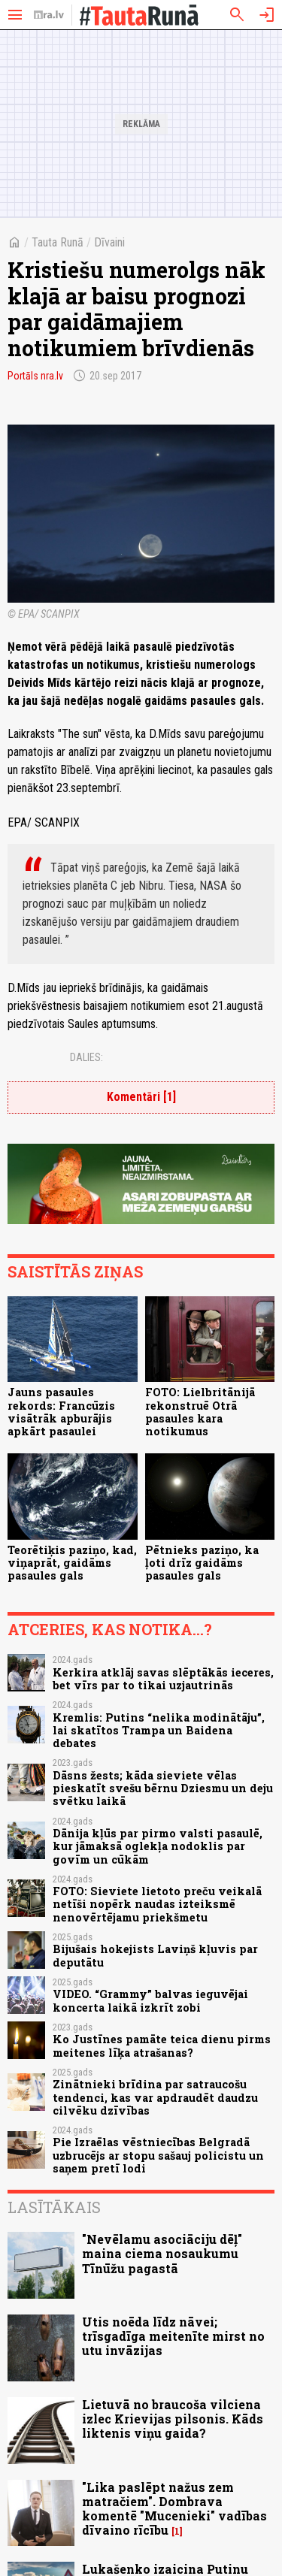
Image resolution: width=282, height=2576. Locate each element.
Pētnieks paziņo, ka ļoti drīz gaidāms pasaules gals (202, 1563)
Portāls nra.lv (35, 376)
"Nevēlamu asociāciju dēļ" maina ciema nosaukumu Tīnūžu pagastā (162, 2253)
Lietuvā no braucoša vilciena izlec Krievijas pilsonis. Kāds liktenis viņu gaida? (172, 2418)
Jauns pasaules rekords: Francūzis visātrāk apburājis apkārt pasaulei (61, 1411)
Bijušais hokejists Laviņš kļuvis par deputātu (155, 1955)
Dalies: (86, 1057)
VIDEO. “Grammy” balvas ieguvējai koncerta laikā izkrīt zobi (150, 2000)
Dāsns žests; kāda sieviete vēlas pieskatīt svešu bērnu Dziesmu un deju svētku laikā (163, 1788)
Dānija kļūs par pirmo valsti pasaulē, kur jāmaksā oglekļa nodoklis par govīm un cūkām (157, 1846)
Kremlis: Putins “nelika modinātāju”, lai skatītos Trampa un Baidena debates (159, 1730)
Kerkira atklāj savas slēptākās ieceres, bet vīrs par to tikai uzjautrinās (163, 1678)
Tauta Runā (57, 242)
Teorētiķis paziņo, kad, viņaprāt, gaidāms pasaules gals (72, 1563)
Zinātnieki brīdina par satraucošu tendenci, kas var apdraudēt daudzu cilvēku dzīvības (155, 2097)
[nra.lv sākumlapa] (49, 15)
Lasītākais (54, 2207)
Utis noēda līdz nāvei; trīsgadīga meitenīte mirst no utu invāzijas (173, 2336)
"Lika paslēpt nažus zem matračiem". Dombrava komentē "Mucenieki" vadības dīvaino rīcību (174, 2508)
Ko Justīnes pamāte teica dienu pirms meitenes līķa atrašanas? (162, 2045)
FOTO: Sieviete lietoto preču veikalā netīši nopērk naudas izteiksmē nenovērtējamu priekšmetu (157, 1904)
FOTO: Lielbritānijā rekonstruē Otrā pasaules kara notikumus (200, 1411)
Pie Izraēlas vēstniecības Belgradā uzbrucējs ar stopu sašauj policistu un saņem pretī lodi (158, 2155)
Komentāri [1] (141, 1097)
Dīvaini (109, 242)
